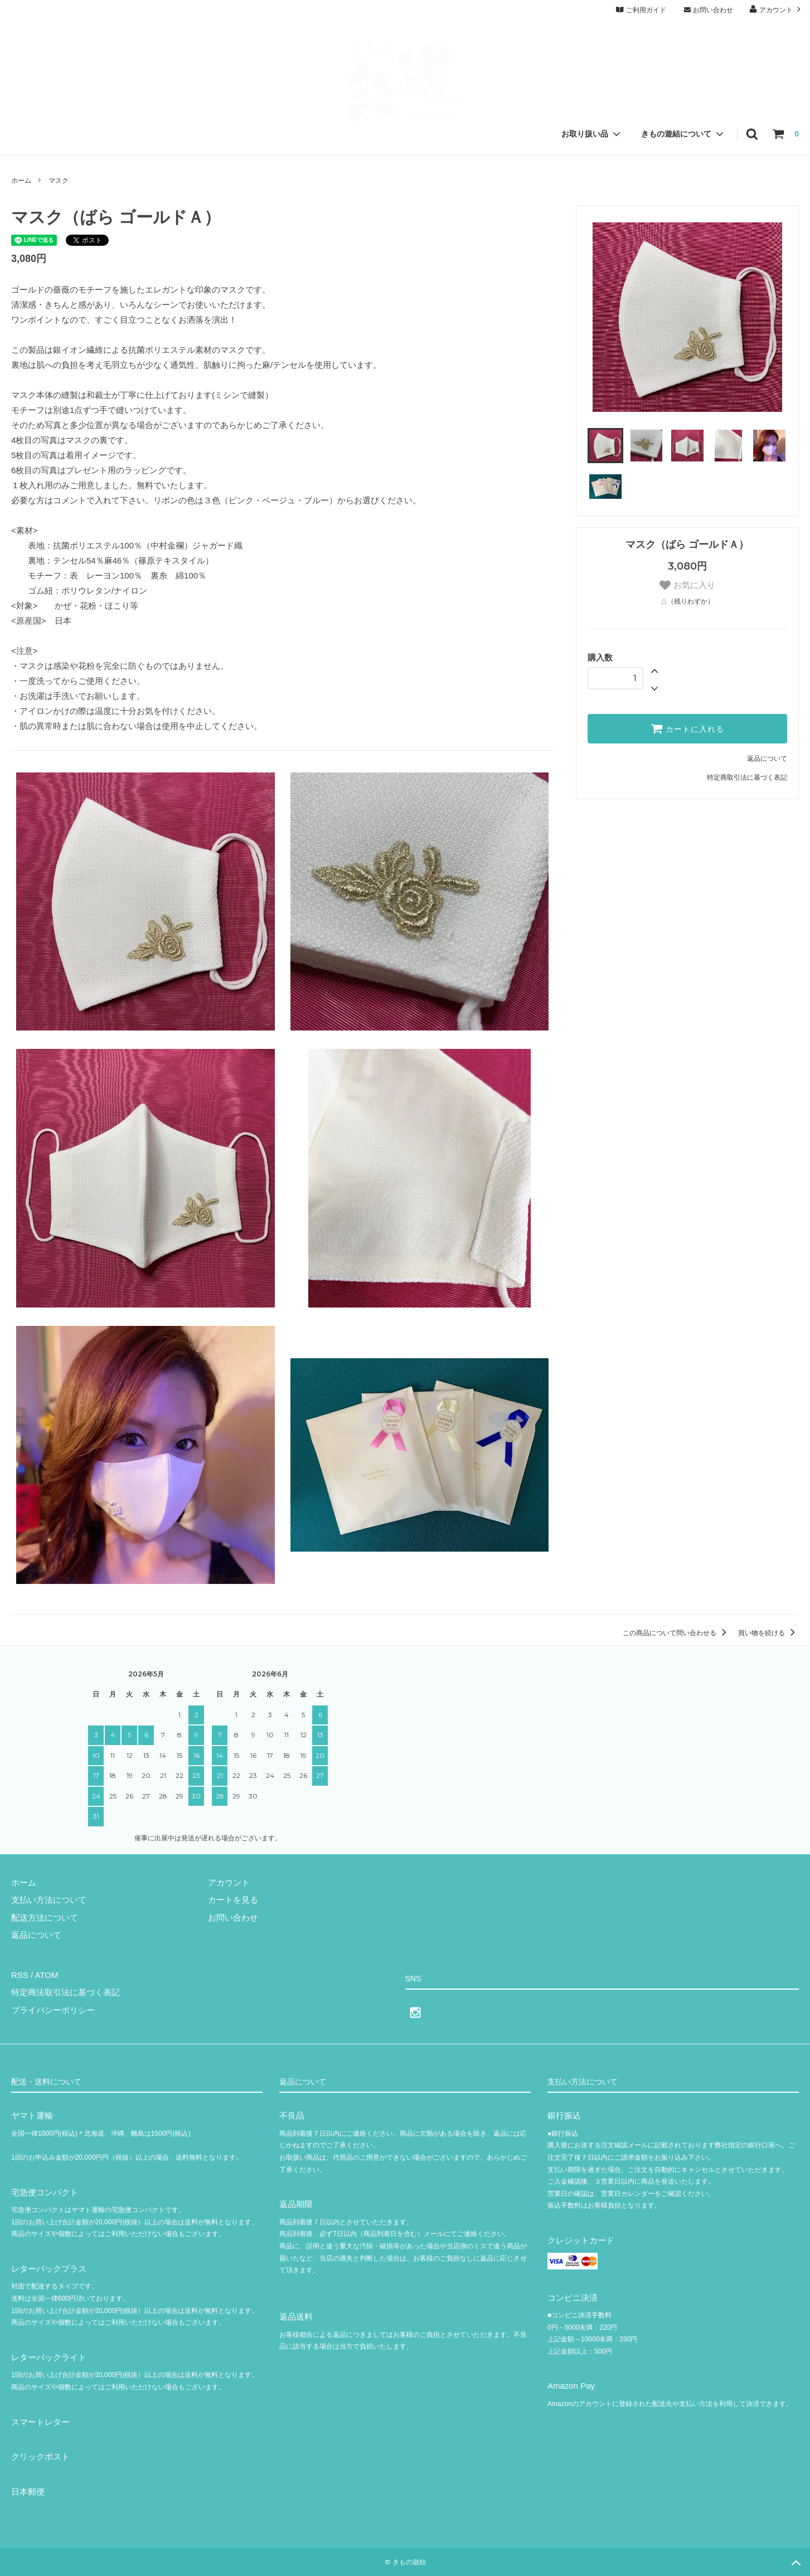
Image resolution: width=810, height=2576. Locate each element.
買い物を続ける (768, 1633)
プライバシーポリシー (53, 2010)
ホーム (21, 180)
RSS (19, 1975)
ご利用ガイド (641, 10)
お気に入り (687, 585)
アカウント (776, 9)
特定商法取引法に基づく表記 (65, 1992)
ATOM (47, 1975)
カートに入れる (687, 728)
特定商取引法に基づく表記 (747, 777)
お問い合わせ (708, 10)
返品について (767, 758)
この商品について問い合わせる (676, 1633)
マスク (58, 180)
